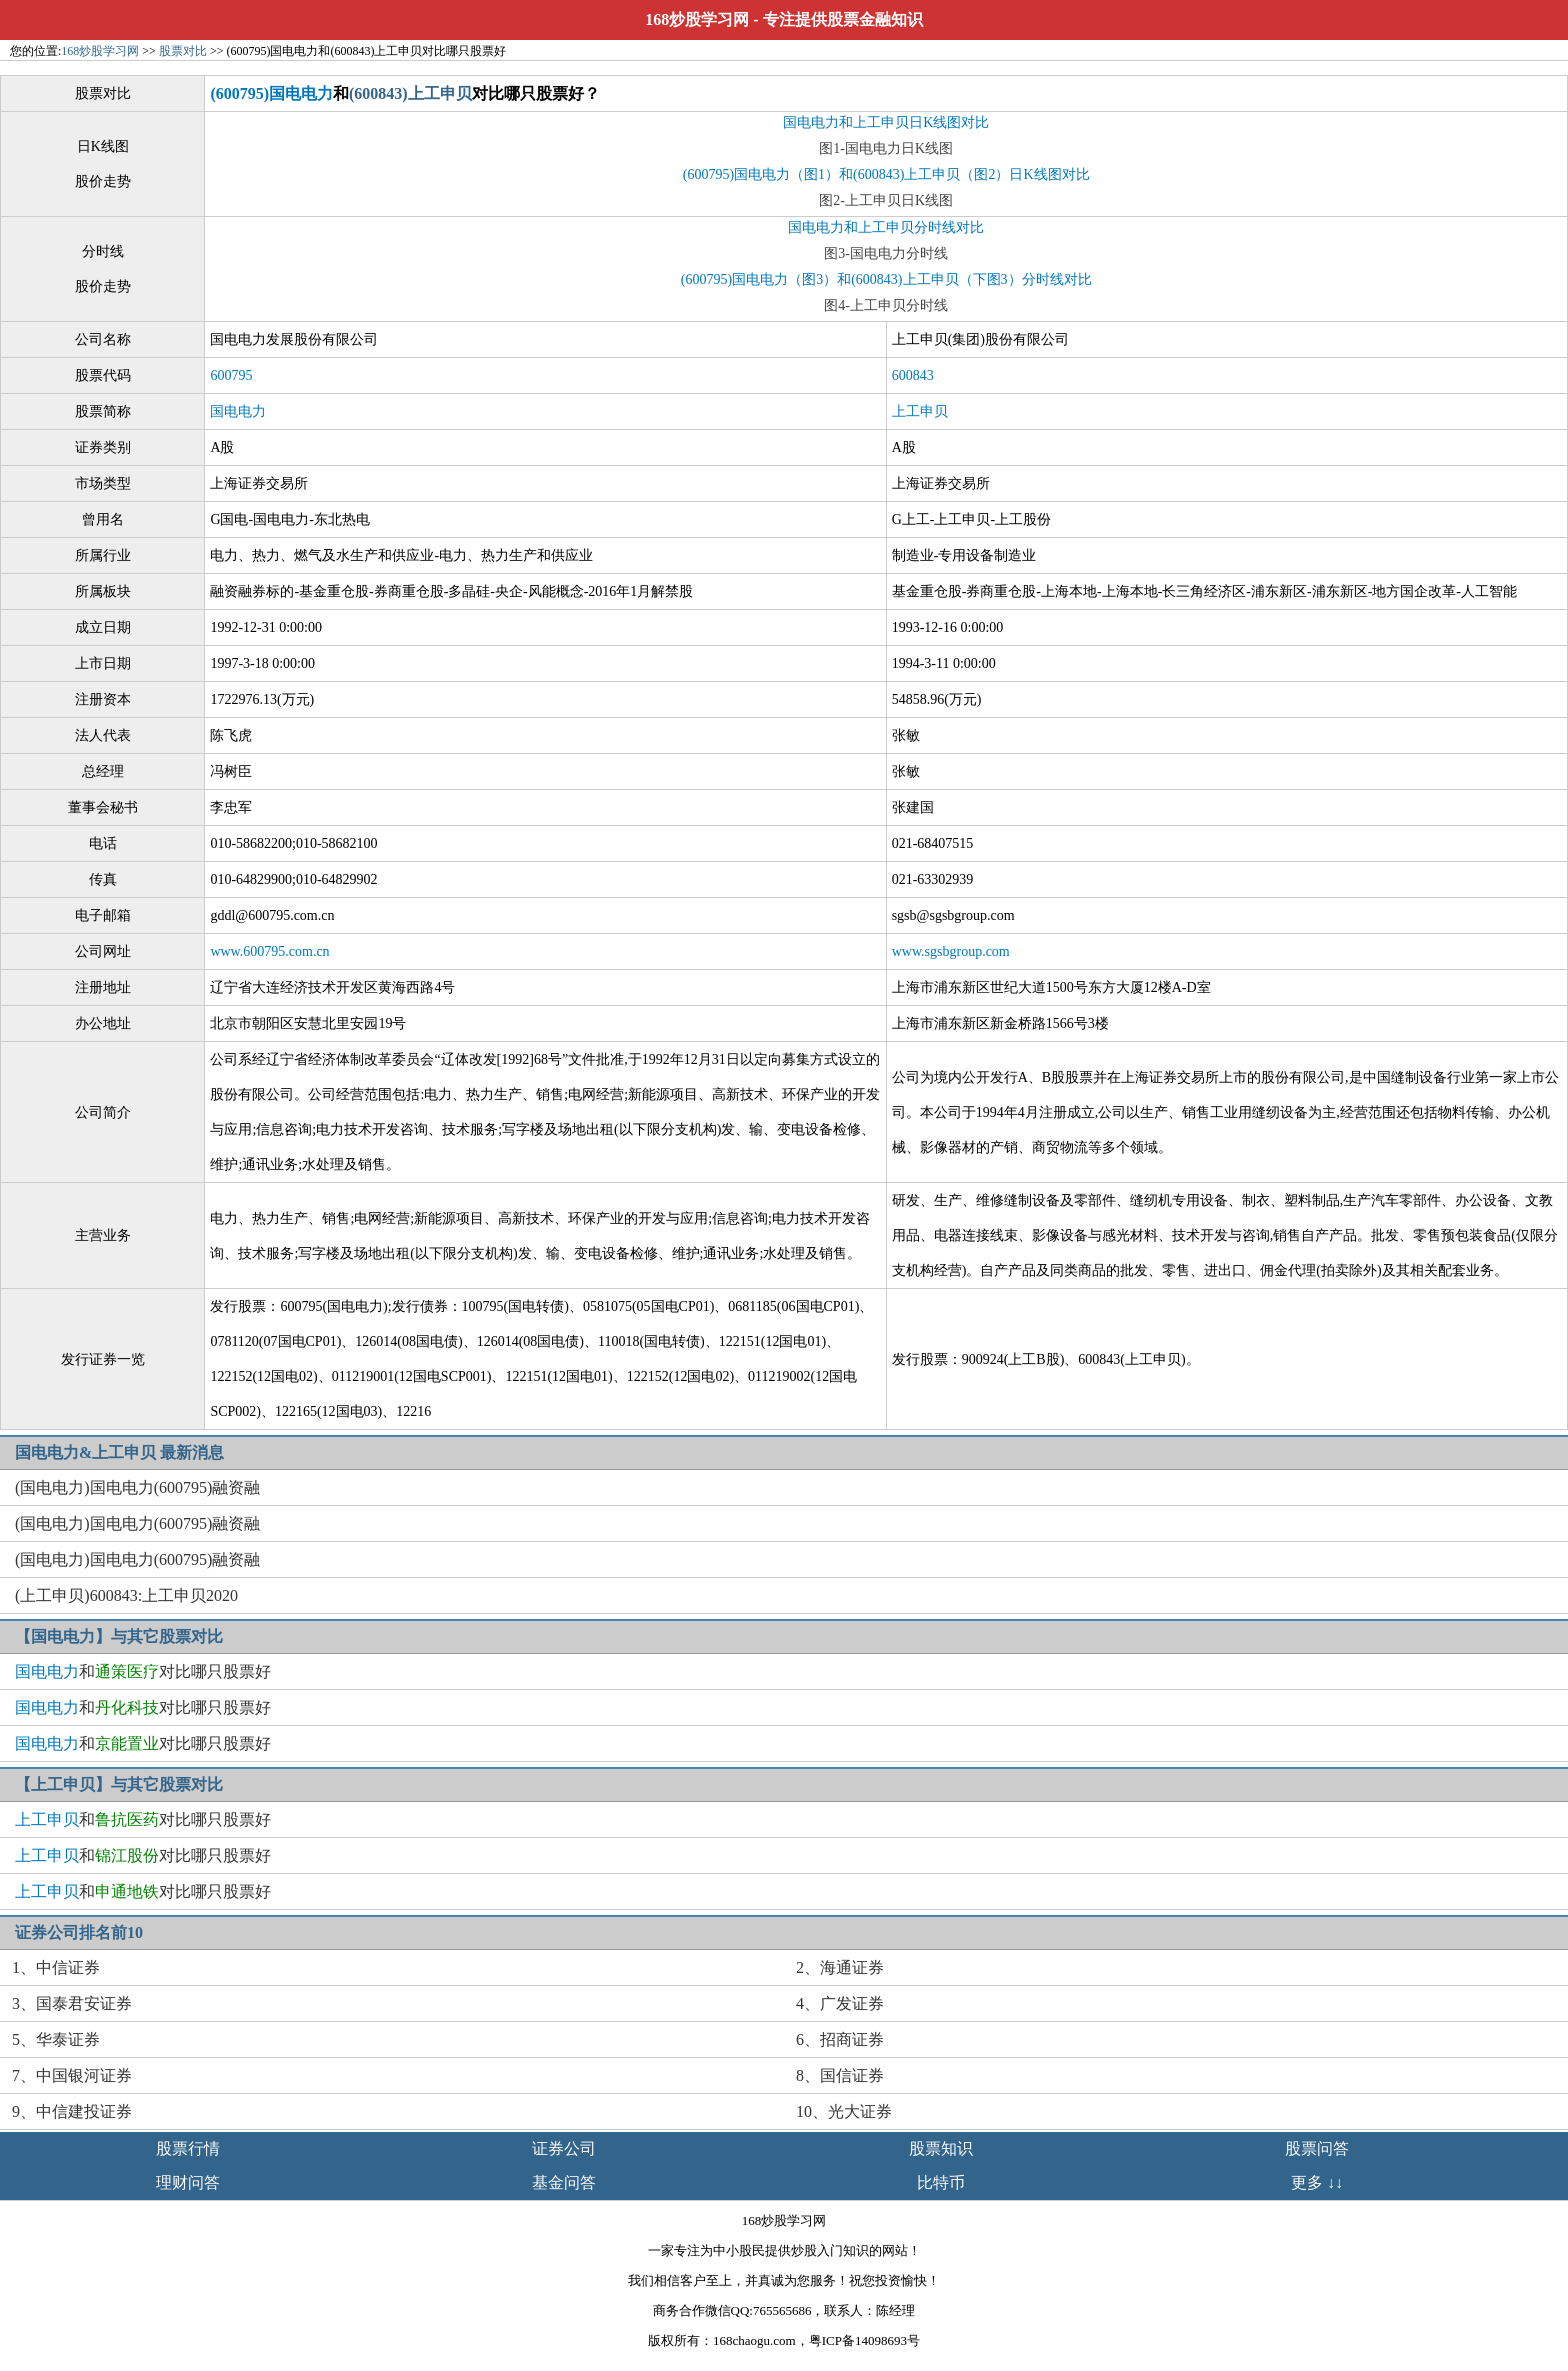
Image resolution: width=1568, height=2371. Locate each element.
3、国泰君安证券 (72, 2003)
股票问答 (1317, 2148)
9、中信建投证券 (72, 2111)
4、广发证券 (840, 2003)
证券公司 (564, 2148)
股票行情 (188, 2148)
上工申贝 (920, 411)
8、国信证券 (840, 2075)
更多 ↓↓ (1317, 2182)
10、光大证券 (844, 2111)
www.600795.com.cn (269, 951)
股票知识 (941, 2148)
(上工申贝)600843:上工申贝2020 (126, 1595)
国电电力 (238, 411)
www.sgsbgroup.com (951, 951)
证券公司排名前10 (79, 1932)
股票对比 (183, 51)
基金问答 (564, 2182)
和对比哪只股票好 (143, 1671)
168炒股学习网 (697, 19)
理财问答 (188, 2182)
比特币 (941, 2182)
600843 (913, 375)
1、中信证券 (56, 1967)
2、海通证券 (840, 1967)
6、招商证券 (840, 2039)
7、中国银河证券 (72, 2075)
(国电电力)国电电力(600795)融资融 (137, 1487)
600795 (231, 375)
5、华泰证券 (56, 2039)
